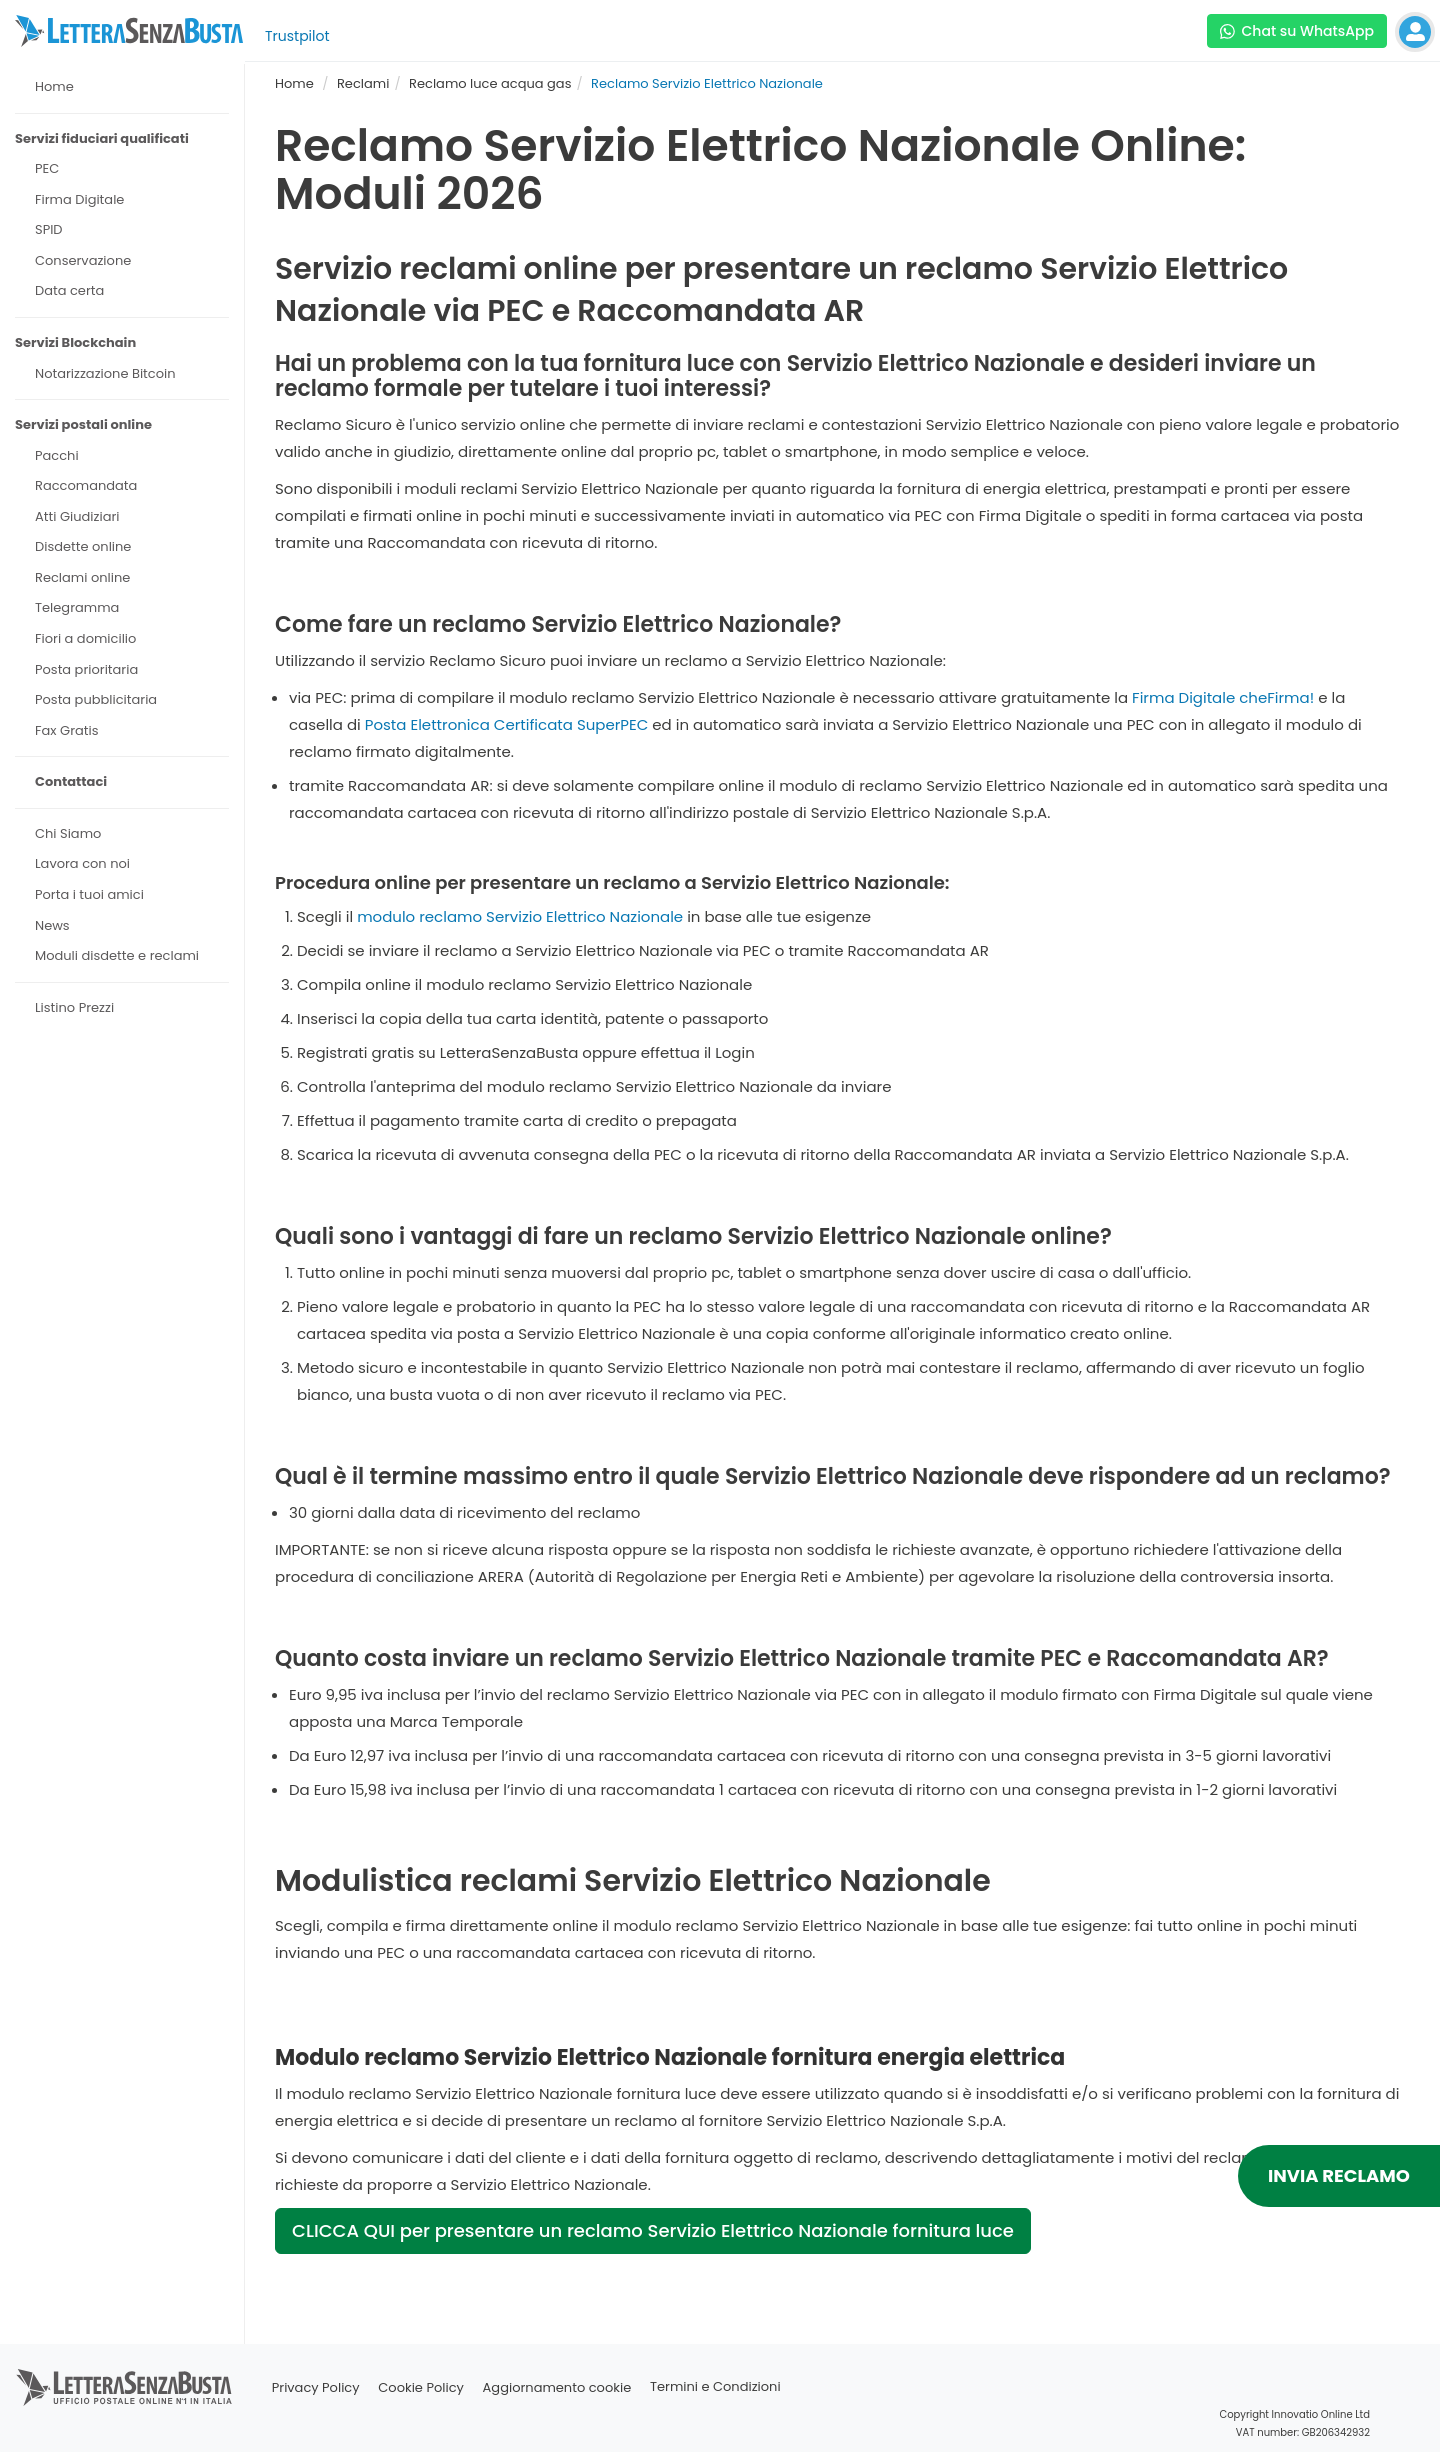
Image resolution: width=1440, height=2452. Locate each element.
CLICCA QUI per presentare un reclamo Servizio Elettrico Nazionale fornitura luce (653, 2230)
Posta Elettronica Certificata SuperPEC (507, 724)
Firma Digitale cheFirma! (1223, 697)
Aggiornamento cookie (557, 2387)
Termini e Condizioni (715, 2387)
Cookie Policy (421, 2387)
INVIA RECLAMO (1339, 2175)
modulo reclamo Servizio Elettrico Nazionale (520, 916)
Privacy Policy (316, 2387)
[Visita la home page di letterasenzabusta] (129, 31)
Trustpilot (297, 36)
